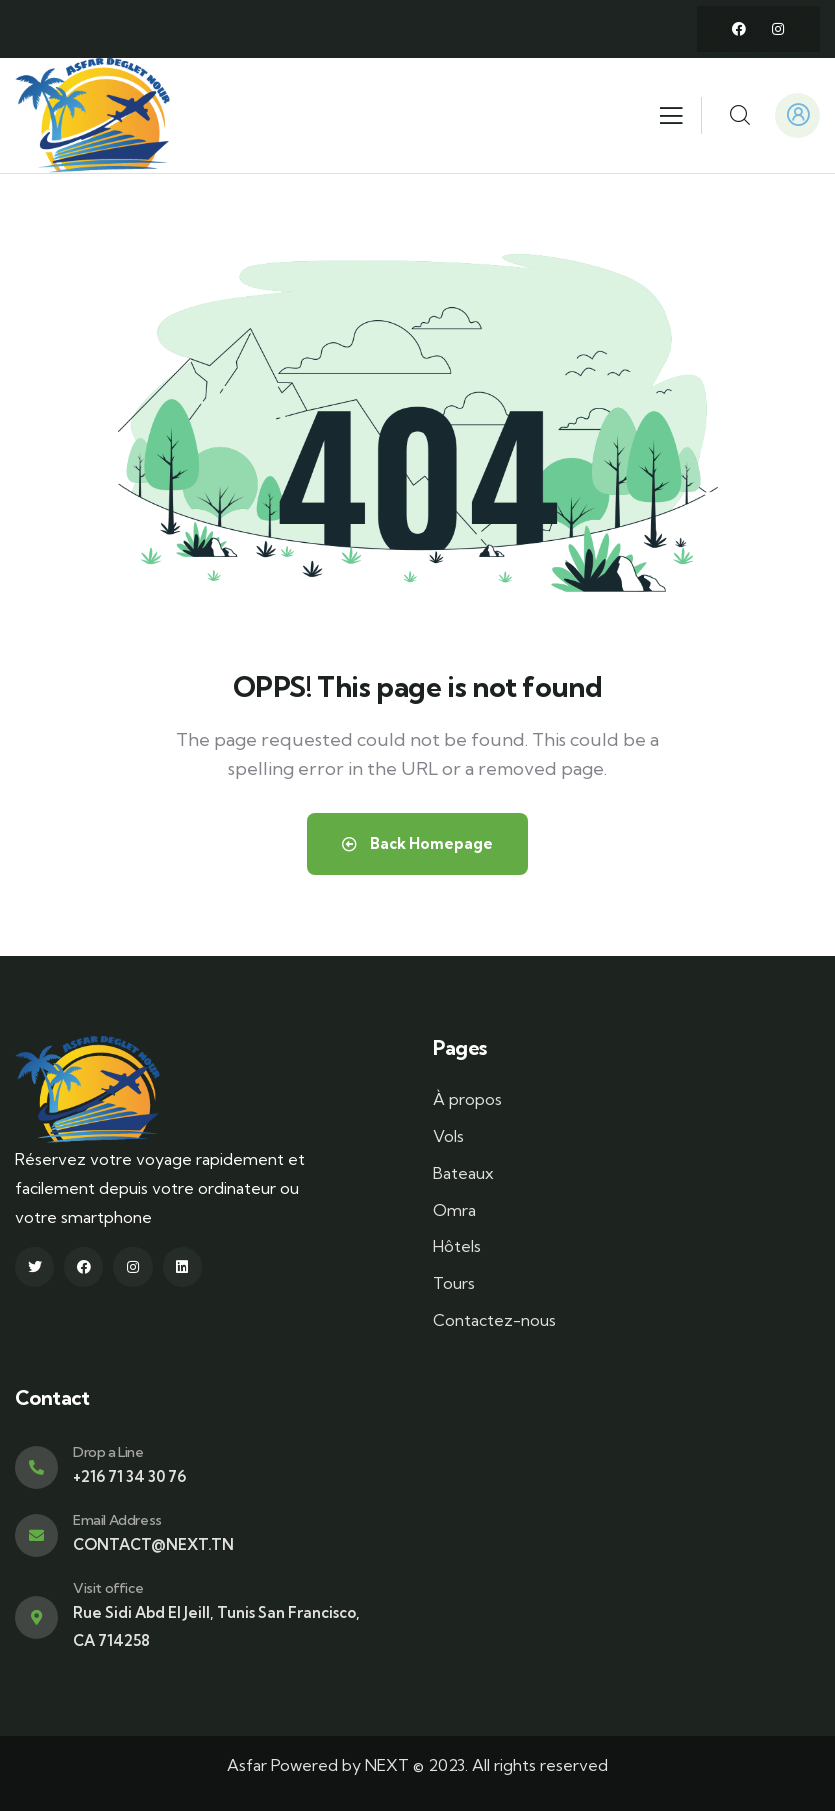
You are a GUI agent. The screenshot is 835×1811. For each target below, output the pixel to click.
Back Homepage (417, 843)
